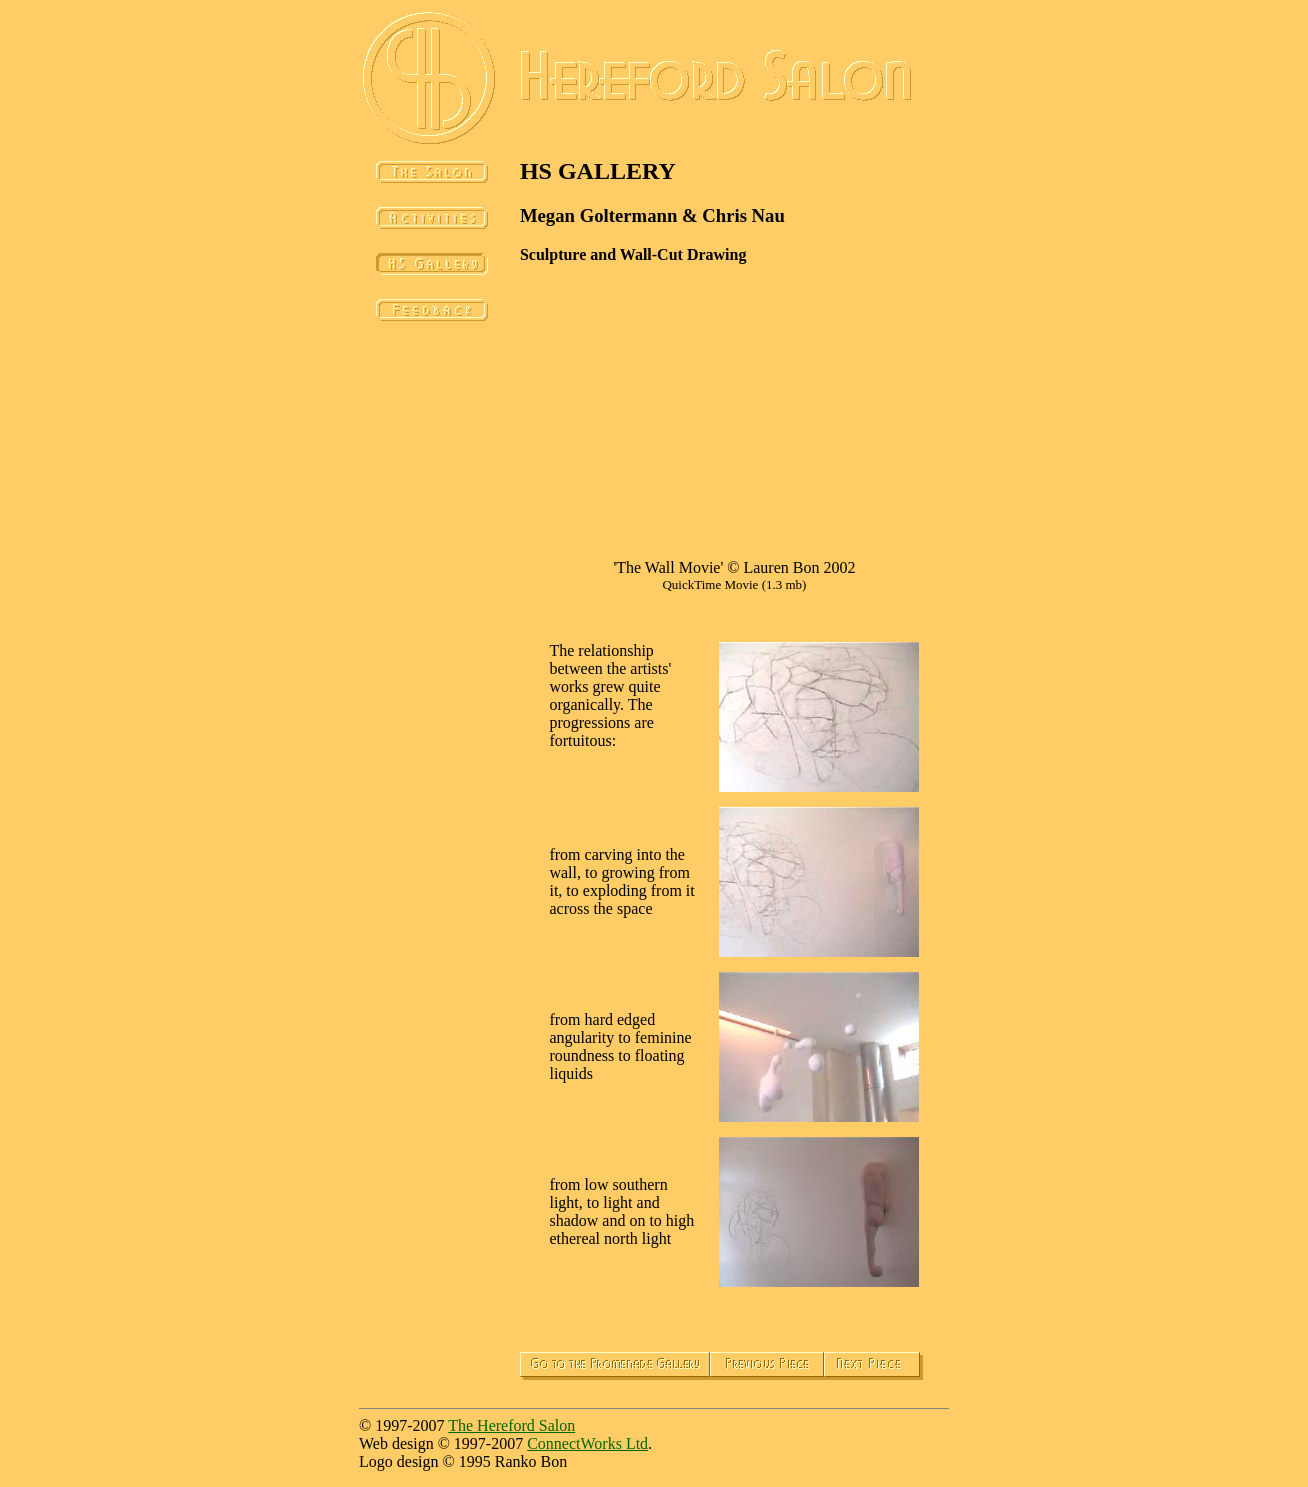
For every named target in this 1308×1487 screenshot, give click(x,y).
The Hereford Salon (511, 1425)
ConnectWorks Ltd (587, 1443)
